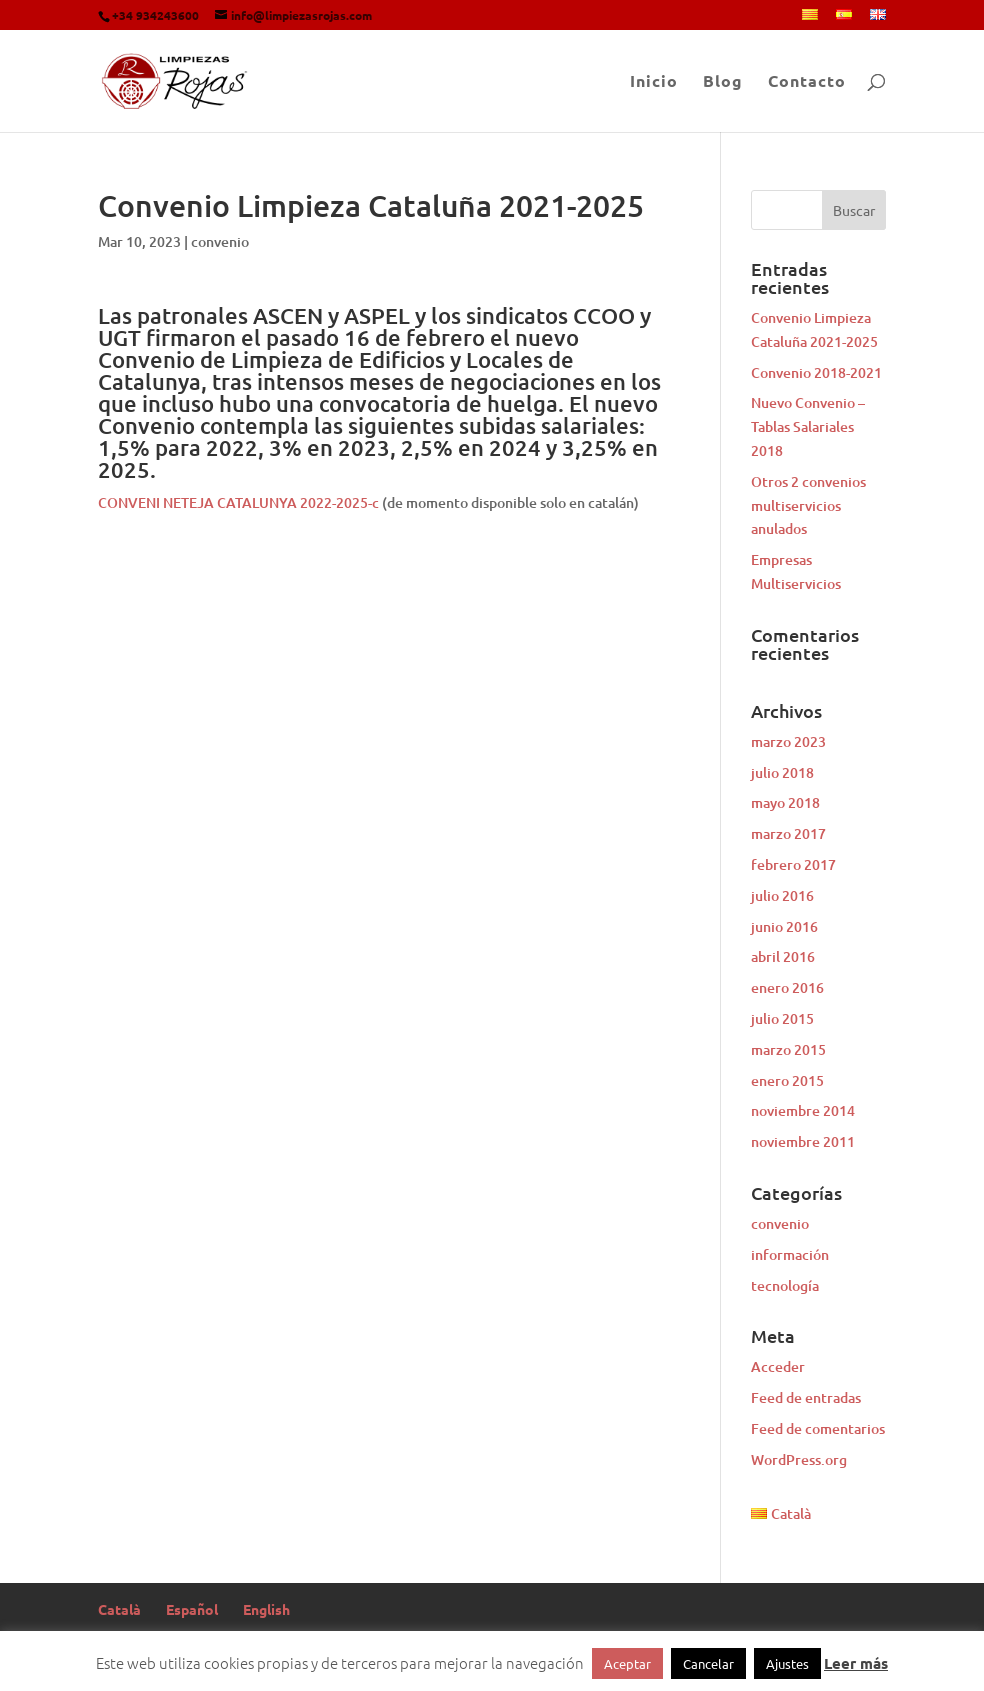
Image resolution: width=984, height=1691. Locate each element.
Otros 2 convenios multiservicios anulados (808, 505)
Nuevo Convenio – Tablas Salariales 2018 (808, 426)
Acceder (778, 1366)
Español (192, 1609)
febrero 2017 (793, 864)
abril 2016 (783, 956)
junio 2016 (784, 926)
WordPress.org (799, 1459)
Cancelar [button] (708, 1663)
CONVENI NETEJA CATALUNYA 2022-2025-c (238, 502)
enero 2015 (787, 1080)
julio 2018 (782, 772)
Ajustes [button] (787, 1663)
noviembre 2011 (803, 1141)
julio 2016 (782, 895)
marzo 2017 (788, 833)
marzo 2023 (788, 741)
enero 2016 (787, 987)
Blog (723, 82)
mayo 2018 (785, 802)
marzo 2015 (788, 1049)
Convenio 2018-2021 (816, 372)
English (266, 1609)
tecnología (785, 1285)
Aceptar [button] (627, 1663)
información (790, 1254)
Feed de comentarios (818, 1428)
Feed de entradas (806, 1397)
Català (119, 1609)
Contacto (807, 82)
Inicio (654, 82)
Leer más (856, 1663)
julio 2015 (782, 1018)
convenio (220, 241)
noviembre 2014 (803, 1110)
